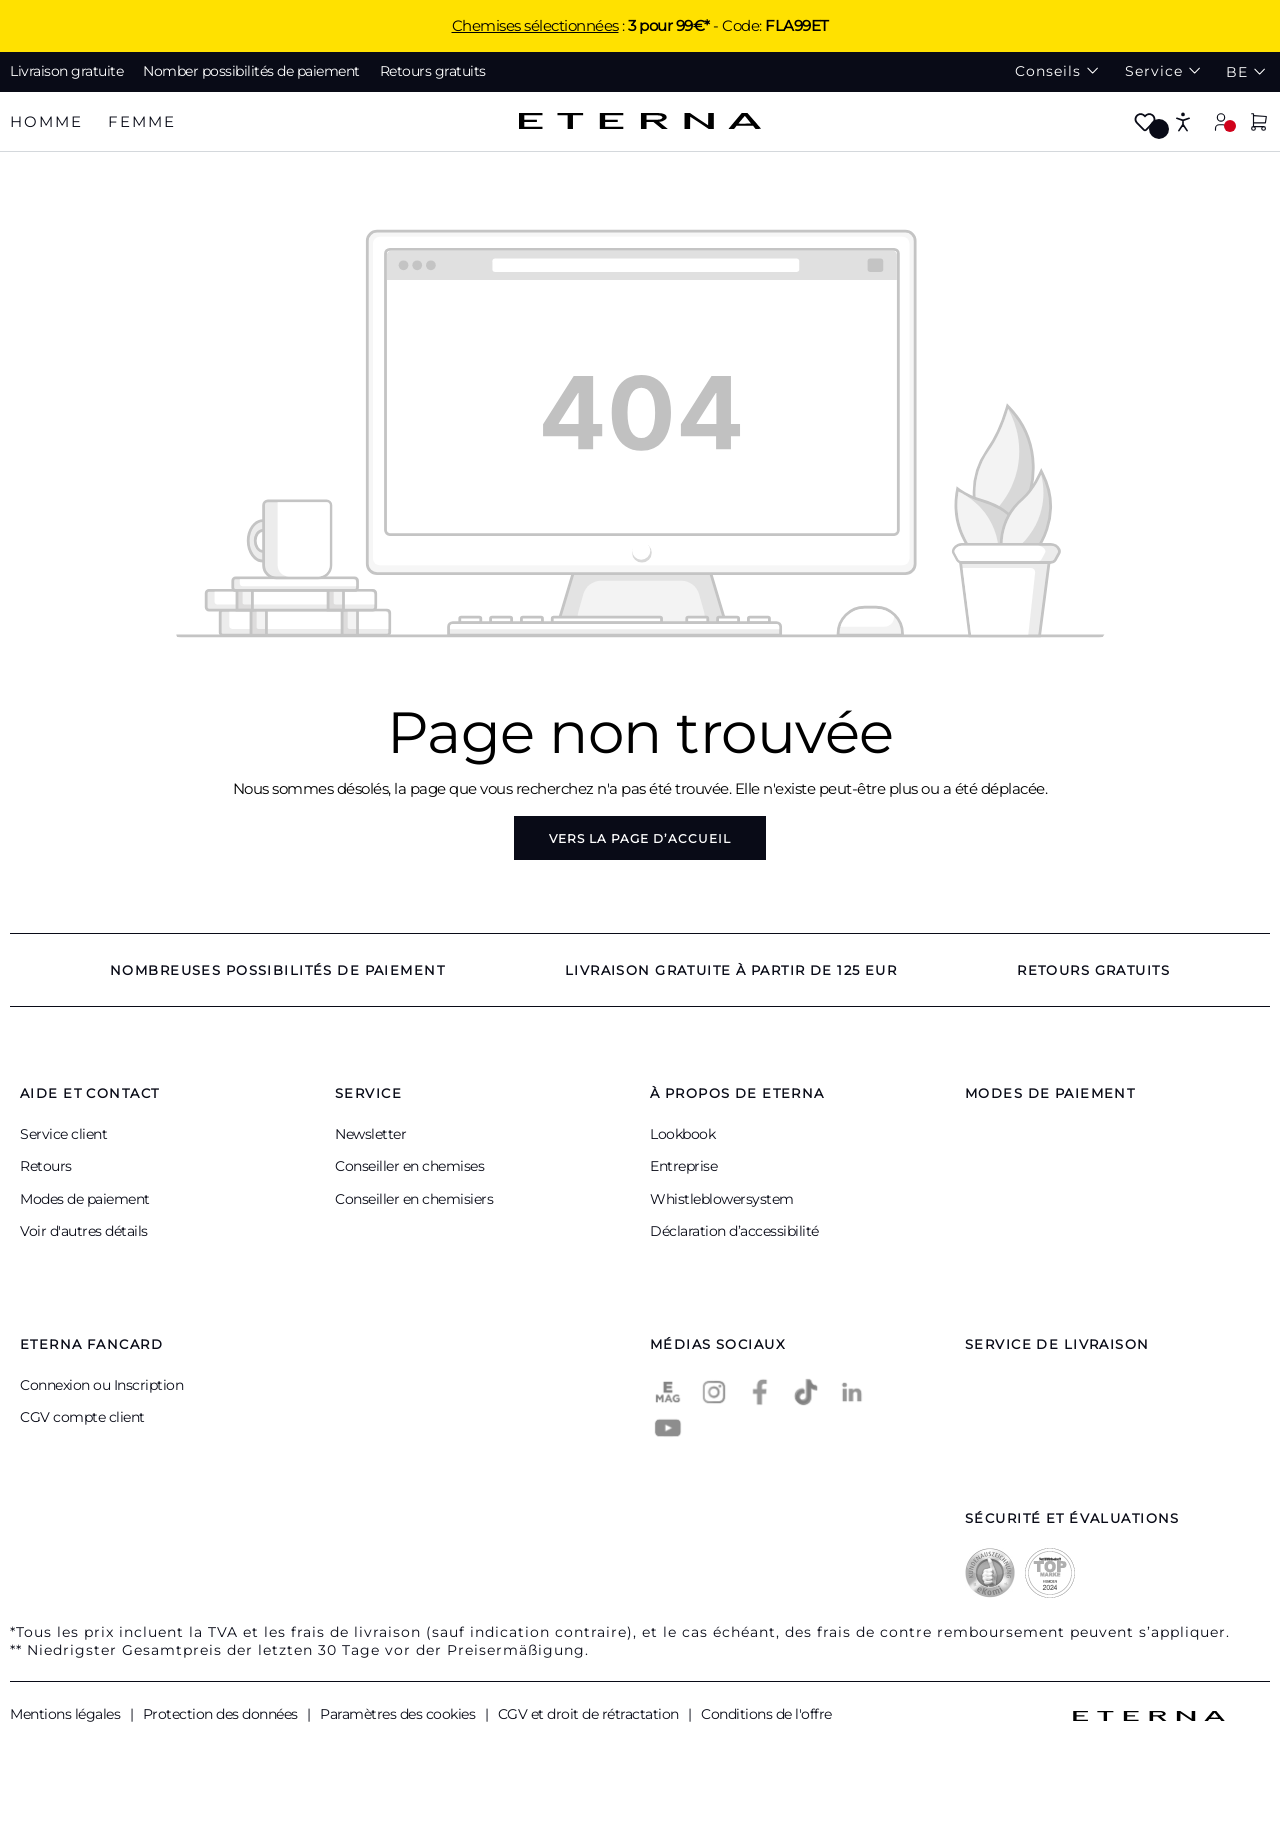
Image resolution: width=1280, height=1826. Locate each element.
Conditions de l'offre (766, 1714)
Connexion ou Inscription (101, 1385)
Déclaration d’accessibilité (734, 1231)
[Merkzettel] (1145, 123)
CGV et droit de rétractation (590, 1714)
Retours (46, 1166)
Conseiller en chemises (409, 1166)
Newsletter (370, 1134)
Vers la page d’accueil (640, 838)
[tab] (46, 122)
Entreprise (683, 1166)
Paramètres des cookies (399, 1714)
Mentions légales (67, 1714)
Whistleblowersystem (722, 1199)
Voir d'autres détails (84, 1231)
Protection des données (222, 1714)
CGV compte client (82, 1417)
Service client (63, 1134)
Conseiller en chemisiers (414, 1199)
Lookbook (682, 1134)
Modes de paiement (85, 1199)
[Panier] (1259, 123)
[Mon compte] (1221, 121)
